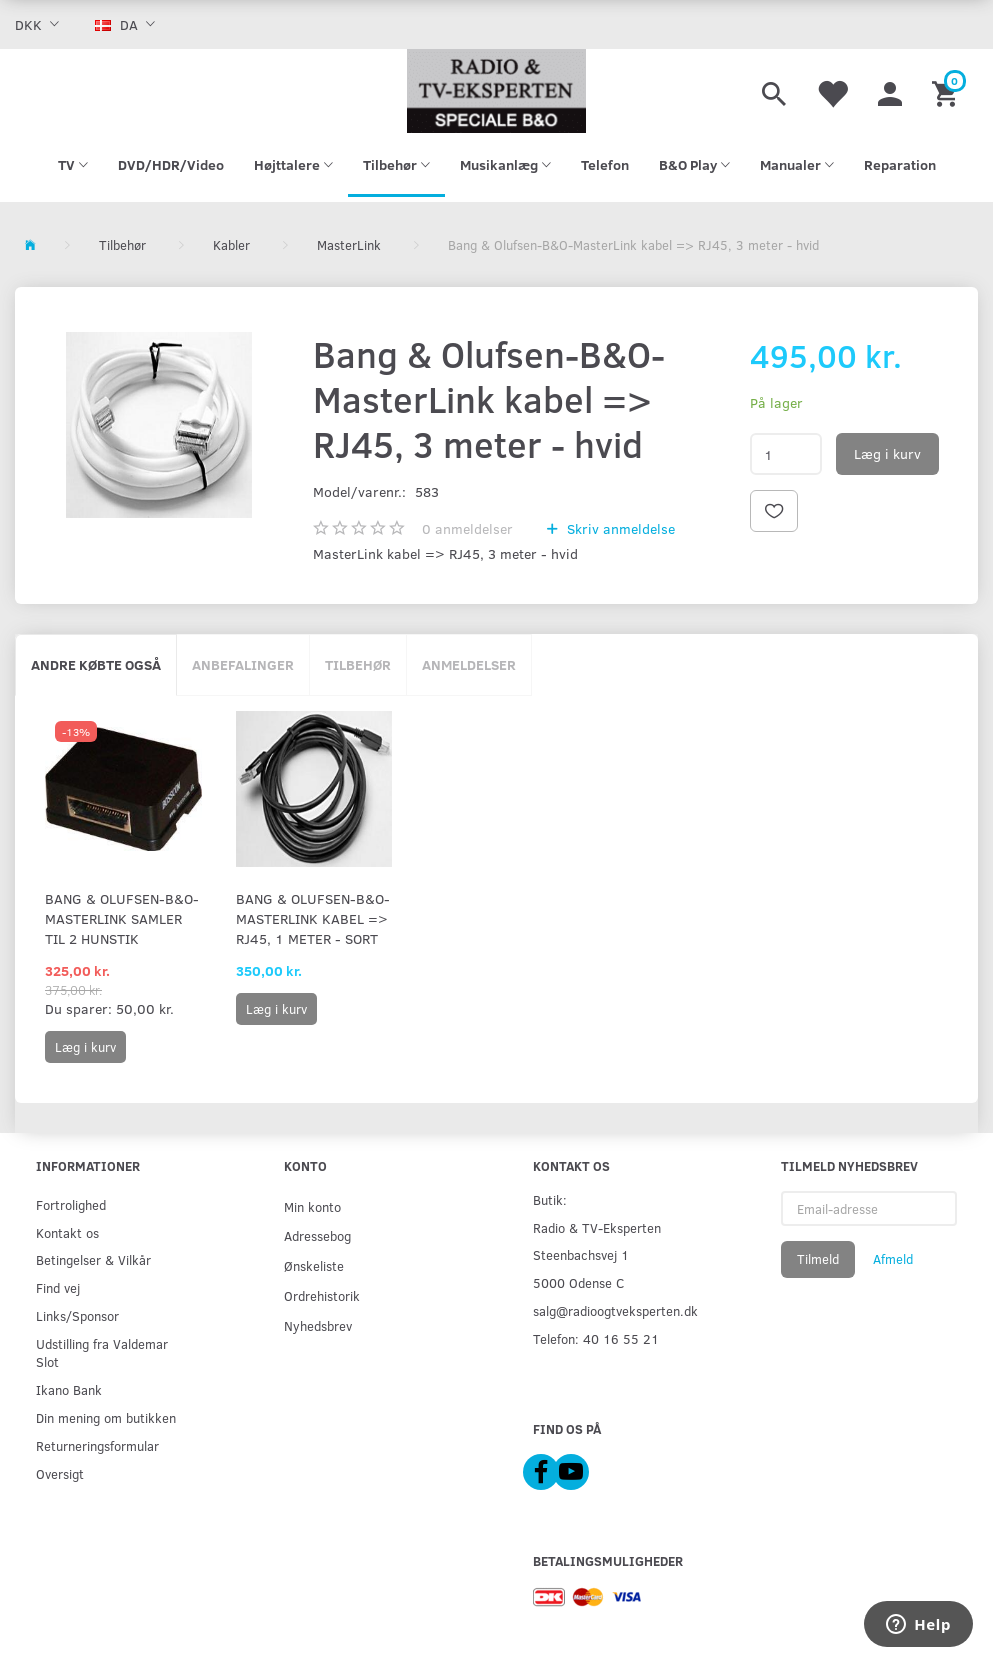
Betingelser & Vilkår (93, 1259)
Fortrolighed (71, 1204)
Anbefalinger (243, 664)
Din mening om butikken (106, 1417)
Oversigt (60, 1473)
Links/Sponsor (77, 1315)
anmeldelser (467, 528)
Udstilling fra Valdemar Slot (102, 1352)
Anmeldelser (469, 664)
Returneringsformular (97, 1445)
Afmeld (893, 1259)
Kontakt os (67, 1232)
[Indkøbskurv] (947, 91)
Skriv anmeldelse (619, 528)
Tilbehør (358, 664)
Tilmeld (818, 1259)
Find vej (58, 1287)
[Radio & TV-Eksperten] (496, 91)
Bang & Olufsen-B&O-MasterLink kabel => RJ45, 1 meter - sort (313, 918)
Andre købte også (96, 664)
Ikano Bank (69, 1389)
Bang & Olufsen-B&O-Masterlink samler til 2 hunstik (122, 918)
